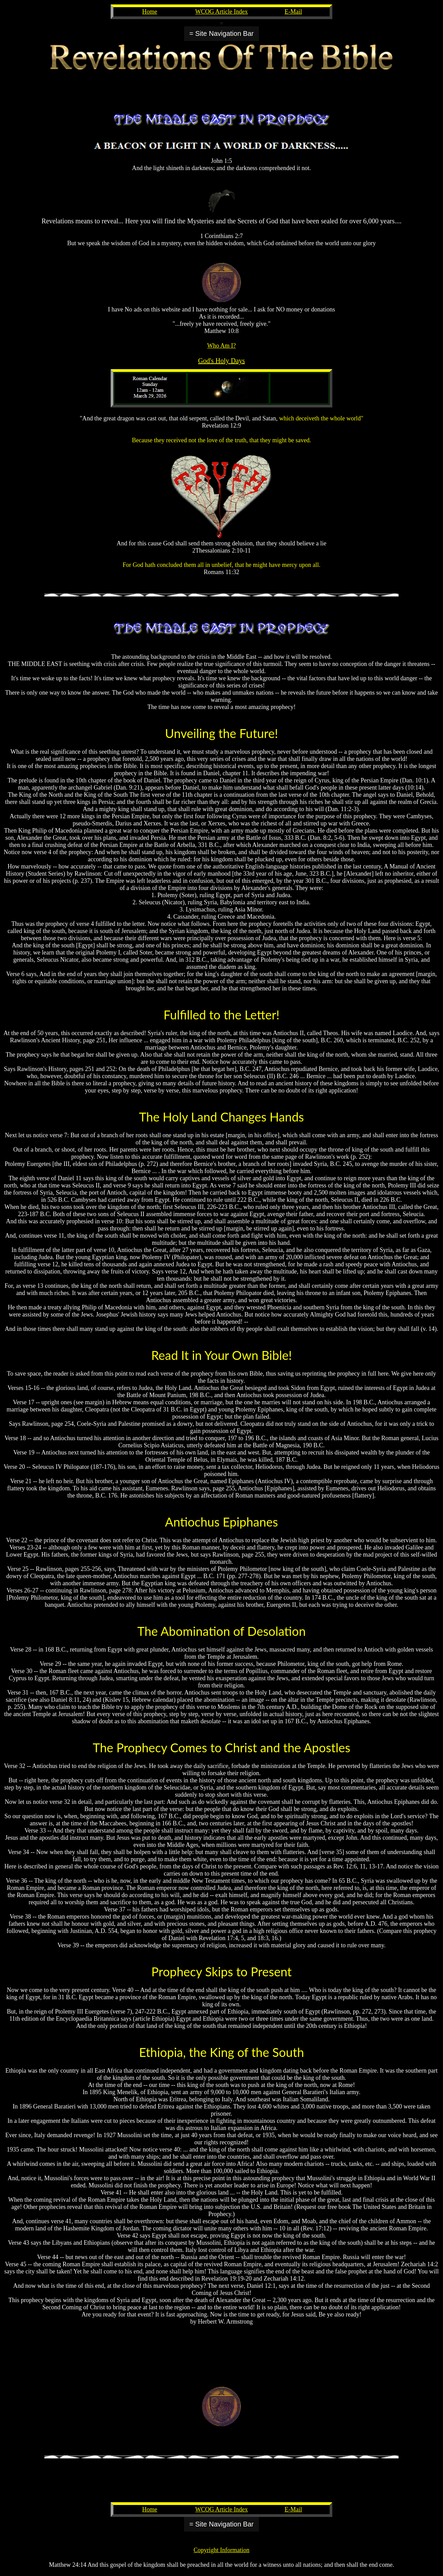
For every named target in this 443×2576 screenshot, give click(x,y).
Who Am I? (221, 345)
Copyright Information (221, 2550)
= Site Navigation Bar (221, 33)
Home (149, 11)
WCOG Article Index (221, 11)
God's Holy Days (221, 360)
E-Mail (293, 11)
